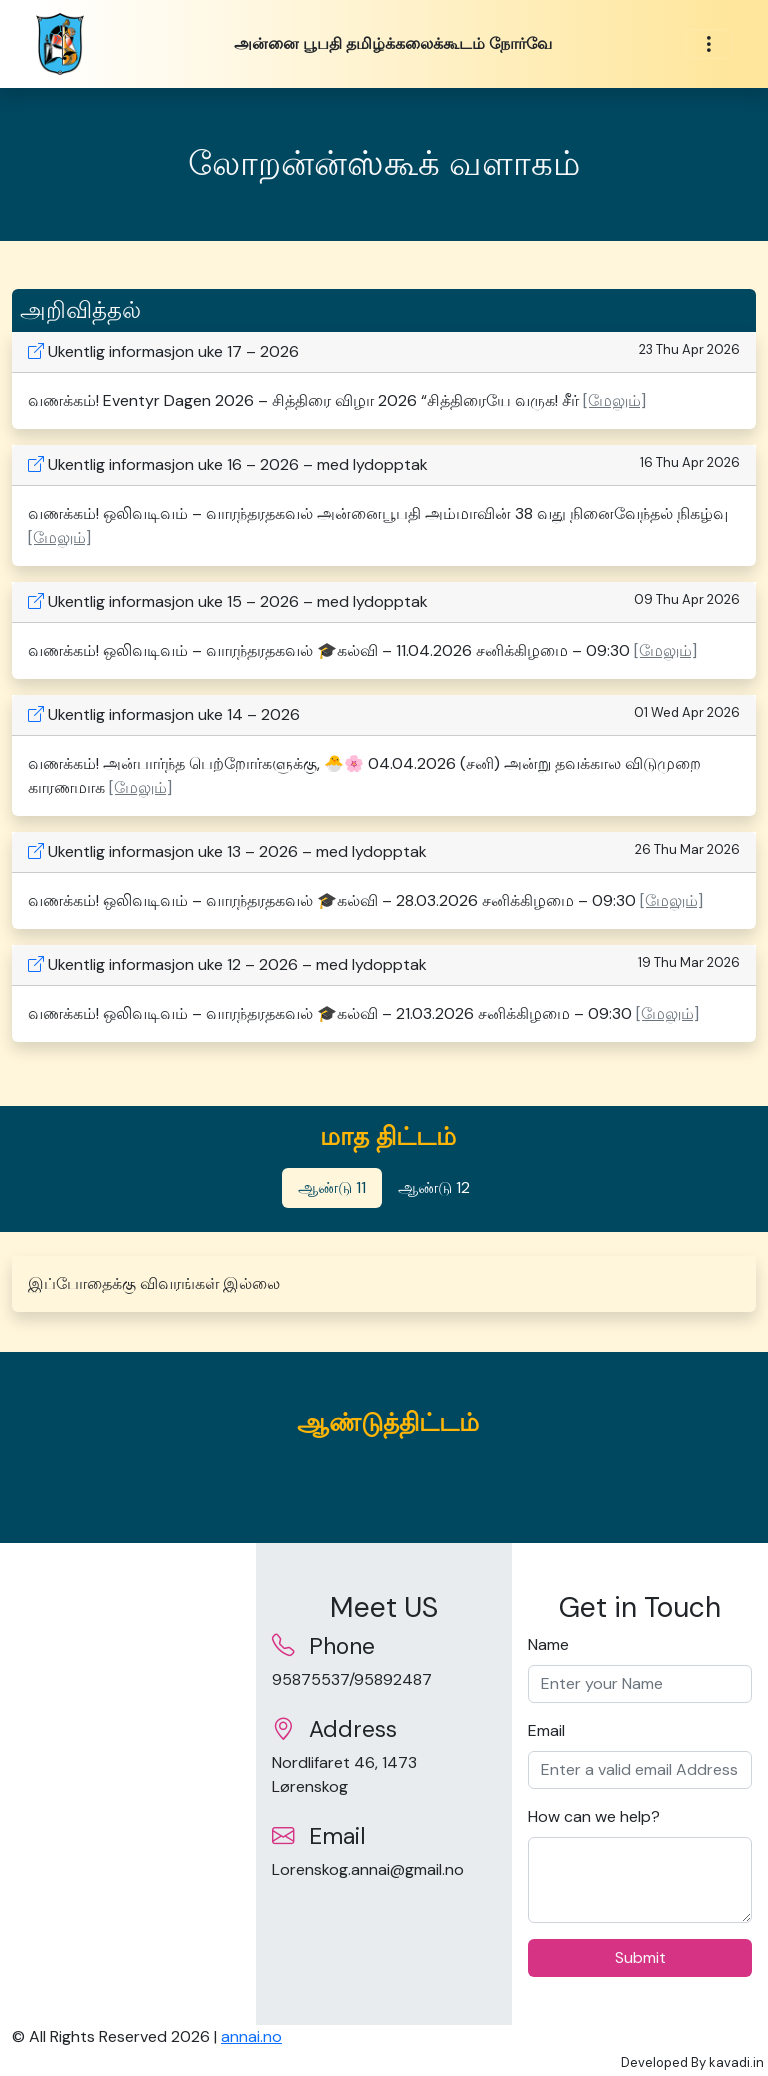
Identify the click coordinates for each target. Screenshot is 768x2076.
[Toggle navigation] (709, 44)
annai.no (251, 2036)
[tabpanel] (384, 1284)
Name (548, 1644)
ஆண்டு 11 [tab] (332, 1187)
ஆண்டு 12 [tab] (434, 1187)
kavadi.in (736, 2062)
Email (546, 1730)
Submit (640, 1957)
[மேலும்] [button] (614, 400)
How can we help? (594, 1816)
